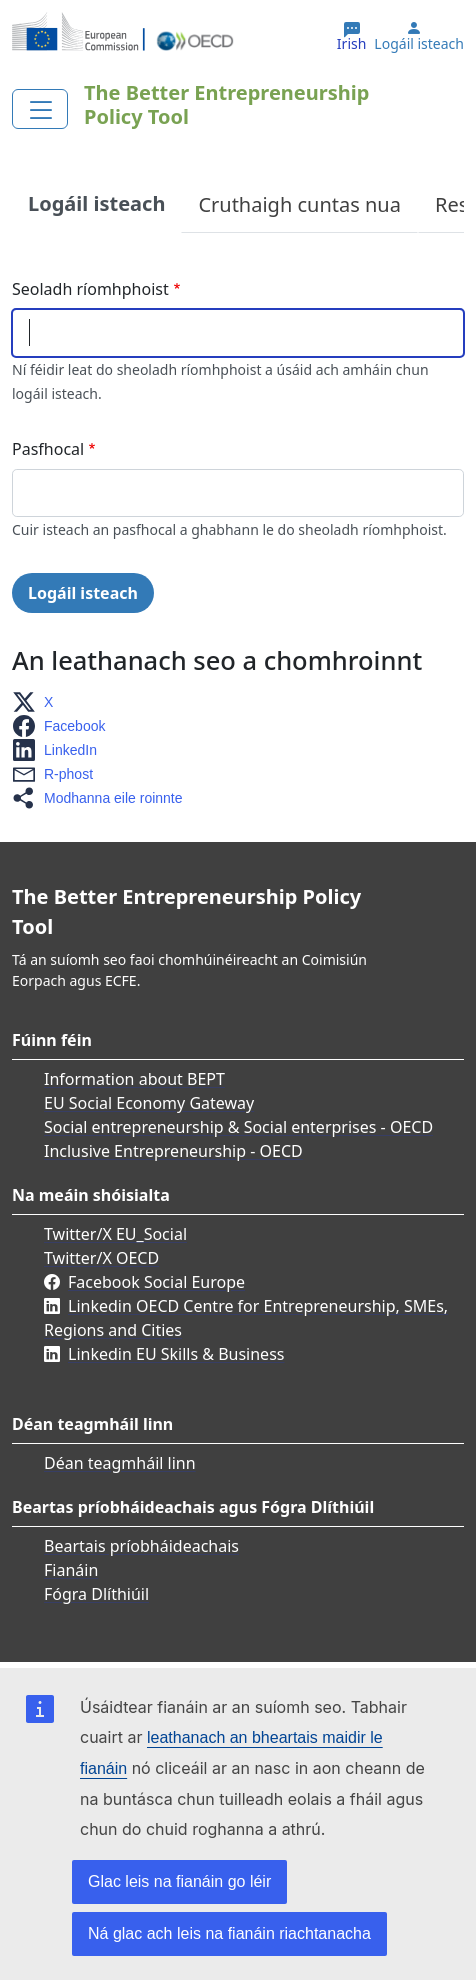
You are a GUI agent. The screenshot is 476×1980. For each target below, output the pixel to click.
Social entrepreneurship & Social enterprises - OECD (238, 1127)
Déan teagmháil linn (120, 1463)
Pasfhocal (48, 449)
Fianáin (71, 1570)
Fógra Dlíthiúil (96, 1594)
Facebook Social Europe (156, 1282)
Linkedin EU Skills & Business (176, 1354)
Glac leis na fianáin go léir (179, 1881)
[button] (38, 702)
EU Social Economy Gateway (149, 1103)
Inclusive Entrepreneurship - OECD (173, 1151)
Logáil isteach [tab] (96, 203)
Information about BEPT (134, 1079)
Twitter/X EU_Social (115, 1234)
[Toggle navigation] (40, 109)
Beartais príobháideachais (141, 1546)
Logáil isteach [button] (419, 44)
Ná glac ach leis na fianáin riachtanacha (229, 1933)
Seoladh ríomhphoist (90, 289)
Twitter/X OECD (101, 1258)
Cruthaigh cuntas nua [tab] (299, 204)
